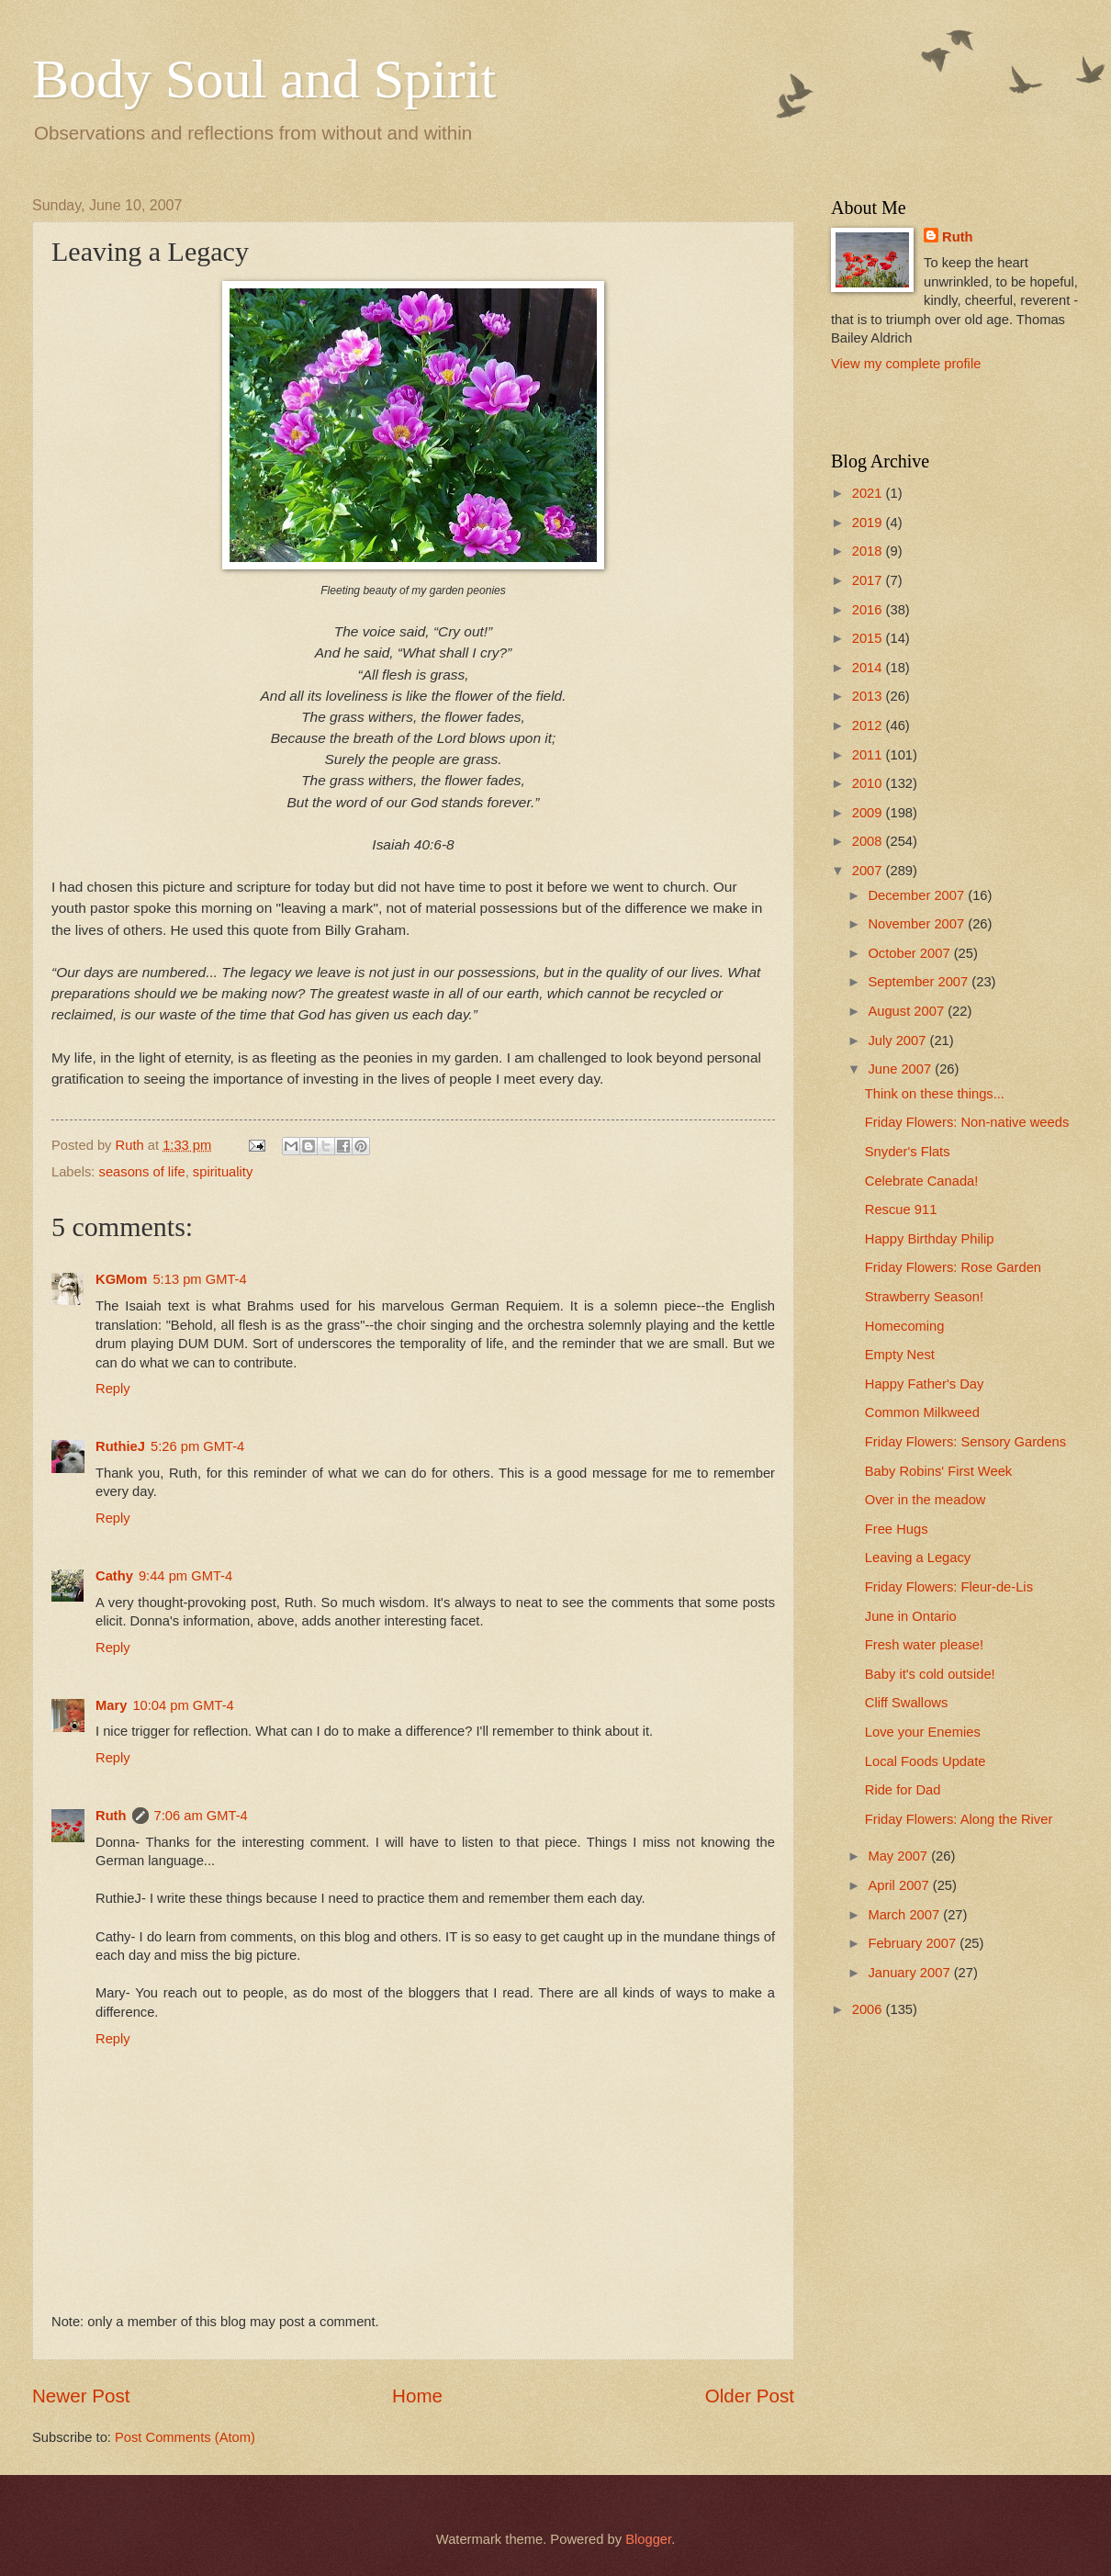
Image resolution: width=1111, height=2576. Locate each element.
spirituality (222, 1171)
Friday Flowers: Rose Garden (953, 1267)
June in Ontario (911, 1616)
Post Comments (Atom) (185, 2437)
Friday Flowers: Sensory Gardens (965, 1441)
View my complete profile (906, 363)
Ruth (111, 1815)
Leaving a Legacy (918, 1557)
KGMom (121, 1279)
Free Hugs (896, 1529)
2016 (869, 609)
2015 (869, 638)
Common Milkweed (922, 1412)
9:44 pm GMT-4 (185, 1576)
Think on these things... (934, 1093)
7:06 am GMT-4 (201, 1815)
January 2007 (910, 1972)
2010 (869, 783)
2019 (869, 522)
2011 (869, 755)
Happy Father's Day (924, 1384)
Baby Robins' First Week (938, 1471)
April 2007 (900, 1885)
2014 (869, 667)
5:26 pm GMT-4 (197, 1446)
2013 (869, 696)
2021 (869, 493)
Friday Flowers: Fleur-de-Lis (949, 1587)
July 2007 (898, 1040)
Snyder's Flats (907, 1151)
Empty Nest (900, 1354)
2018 (869, 551)
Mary (111, 1705)
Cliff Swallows (906, 1702)
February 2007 (914, 1943)
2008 (869, 841)
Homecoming (905, 1326)
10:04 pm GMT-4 (182, 1705)
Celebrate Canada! (922, 1181)
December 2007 (918, 895)
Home (417, 2395)
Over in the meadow (925, 1499)
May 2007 (899, 1856)
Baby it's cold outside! (930, 1674)
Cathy (114, 1576)
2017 (869, 580)
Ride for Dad (903, 1790)
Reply (112, 1388)
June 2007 (901, 1069)
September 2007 (919, 981)
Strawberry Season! (924, 1296)
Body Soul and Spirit (264, 79)
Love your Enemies (923, 1732)
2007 (869, 870)
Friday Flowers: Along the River (959, 1819)
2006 (869, 2009)
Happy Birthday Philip (929, 1239)
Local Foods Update (925, 1761)
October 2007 (910, 953)
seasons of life (142, 1171)
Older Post (749, 2395)
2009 (869, 812)
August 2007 (908, 1011)
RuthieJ (120, 1446)
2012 (869, 725)
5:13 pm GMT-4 (199, 1279)
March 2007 (905, 1914)
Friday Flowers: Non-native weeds (967, 1122)
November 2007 (918, 924)
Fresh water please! (924, 1644)
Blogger (648, 2539)
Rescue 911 (901, 1209)
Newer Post (80, 2395)
